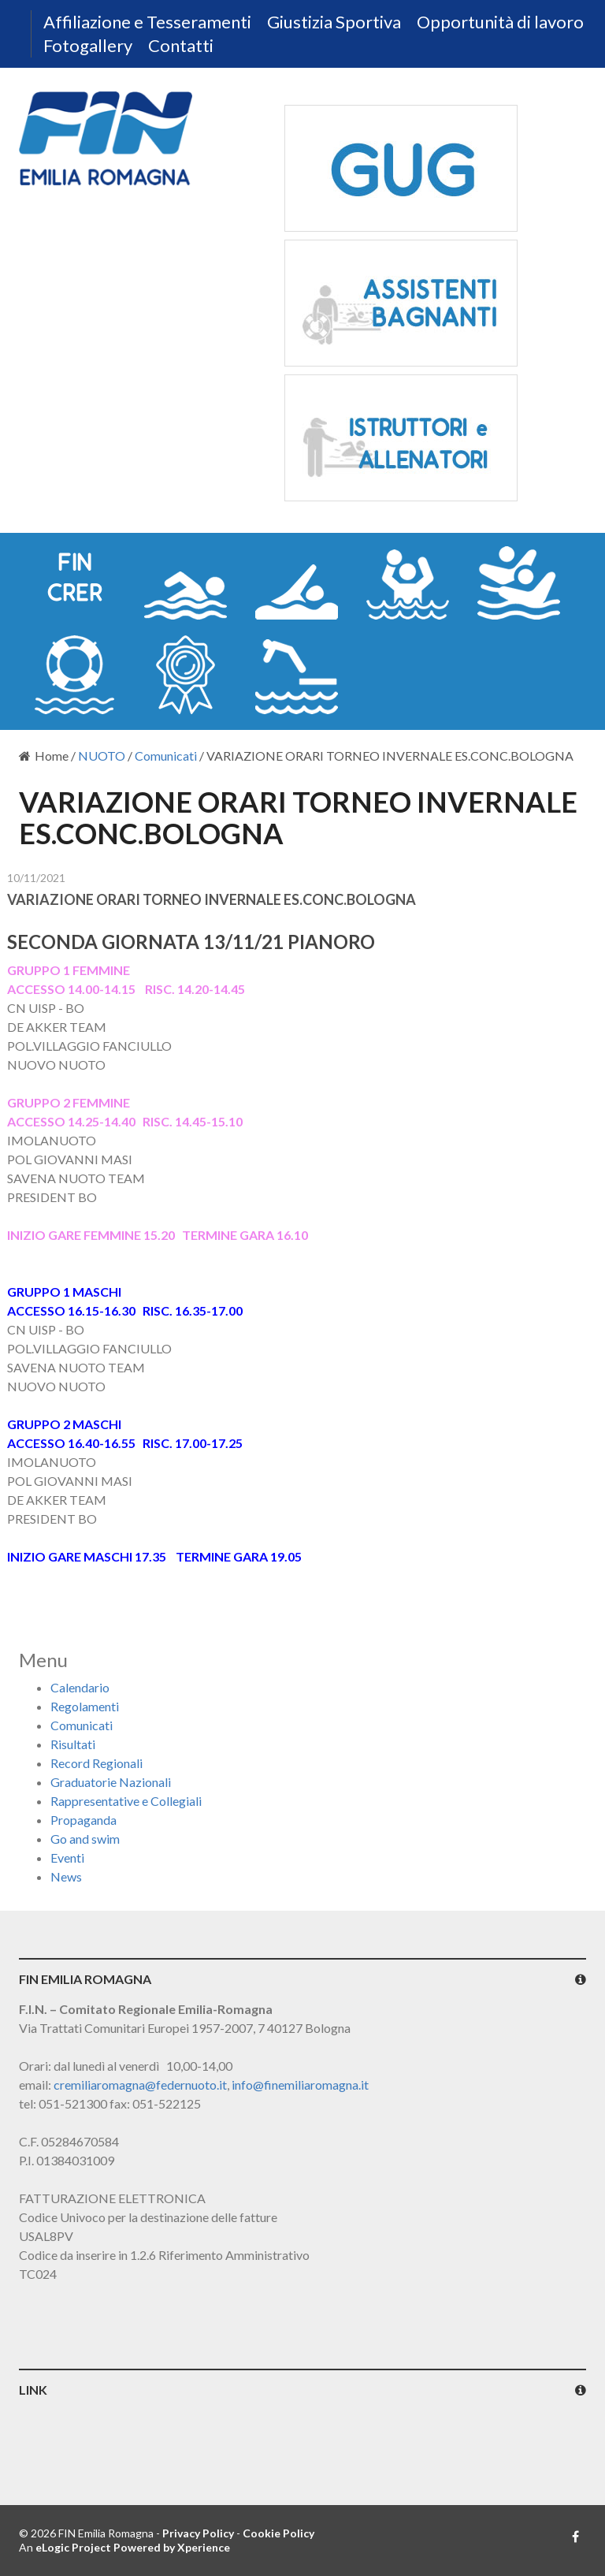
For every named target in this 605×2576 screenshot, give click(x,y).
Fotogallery (87, 45)
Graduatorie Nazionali (110, 1781)
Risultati (72, 1744)
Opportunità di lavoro (500, 21)
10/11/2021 (36, 877)
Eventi (67, 1857)
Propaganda (83, 1819)
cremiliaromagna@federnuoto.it (140, 2084)
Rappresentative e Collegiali (126, 1800)
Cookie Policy (278, 2533)
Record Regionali (96, 1762)
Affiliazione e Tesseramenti (147, 21)
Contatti (180, 45)
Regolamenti (84, 1706)
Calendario (79, 1687)
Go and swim (85, 1838)
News (66, 1876)
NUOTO (101, 755)
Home (44, 755)
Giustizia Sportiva (334, 21)
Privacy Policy (198, 2533)
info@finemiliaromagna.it (300, 2084)
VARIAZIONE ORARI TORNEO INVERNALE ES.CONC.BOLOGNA (211, 899)
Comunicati (166, 755)
